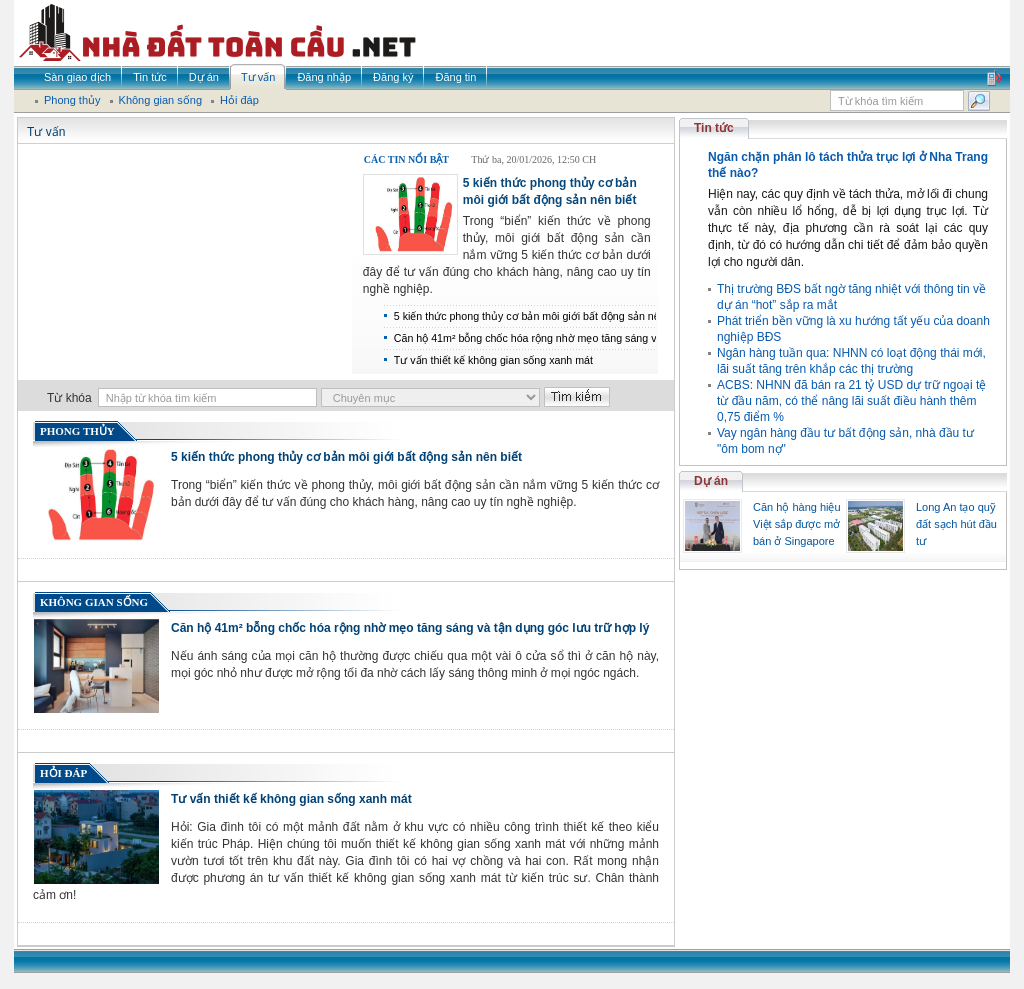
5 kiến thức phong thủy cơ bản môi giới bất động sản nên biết (346, 457)
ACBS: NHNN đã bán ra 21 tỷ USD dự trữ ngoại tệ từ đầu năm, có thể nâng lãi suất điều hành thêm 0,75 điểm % (851, 401)
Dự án (711, 481)
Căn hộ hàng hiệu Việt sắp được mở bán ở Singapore (797, 524)
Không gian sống (94, 602)
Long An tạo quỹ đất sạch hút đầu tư (956, 524)
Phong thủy (77, 431)
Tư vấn (46, 132)
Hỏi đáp (63, 773)
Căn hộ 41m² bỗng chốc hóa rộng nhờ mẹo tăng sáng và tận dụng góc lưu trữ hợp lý (410, 628)
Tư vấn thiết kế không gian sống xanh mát (493, 360)
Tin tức (714, 128)
